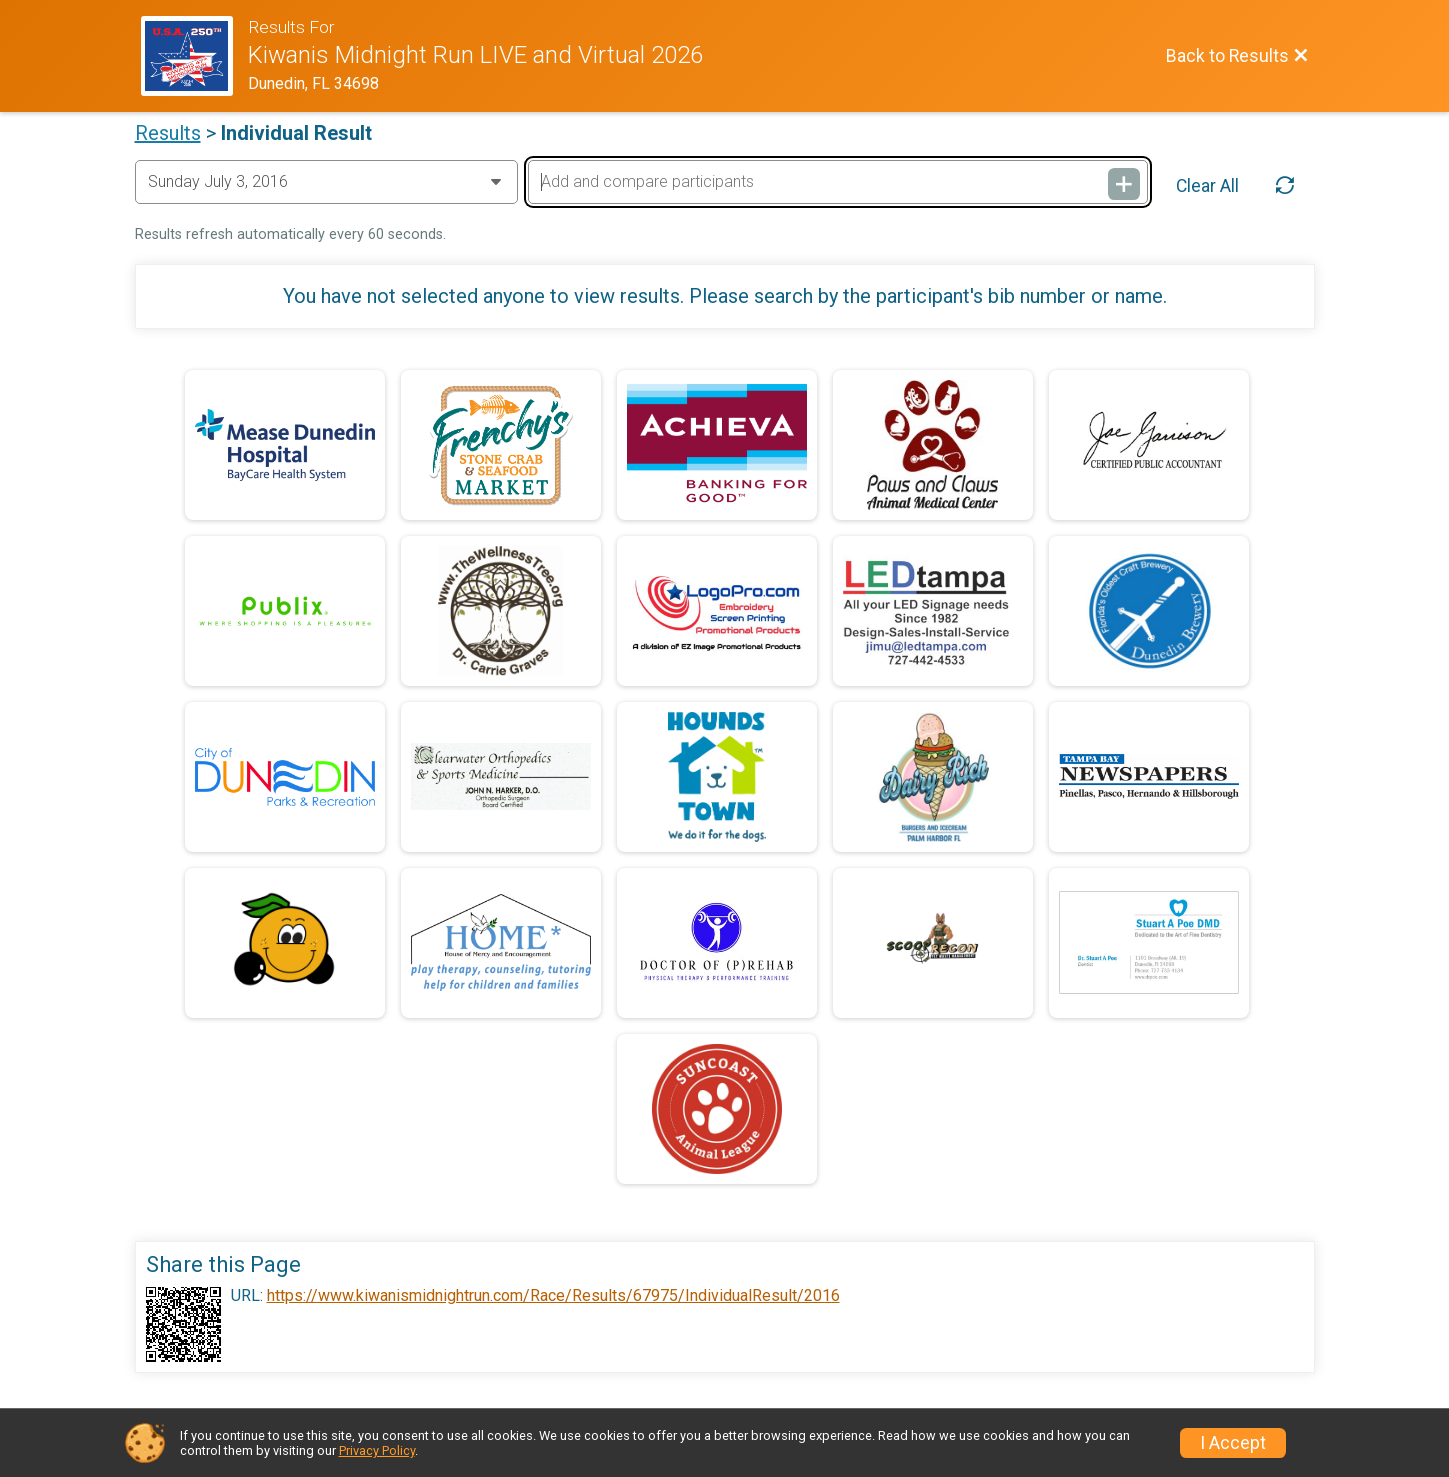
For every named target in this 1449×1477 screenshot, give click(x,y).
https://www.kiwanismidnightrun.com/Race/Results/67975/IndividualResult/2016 (553, 1296)
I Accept (1233, 1443)
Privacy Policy (377, 1450)
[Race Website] (194, 56)
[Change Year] (326, 182)
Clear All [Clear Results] (1207, 186)
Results (168, 133)
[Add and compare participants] (838, 182)
